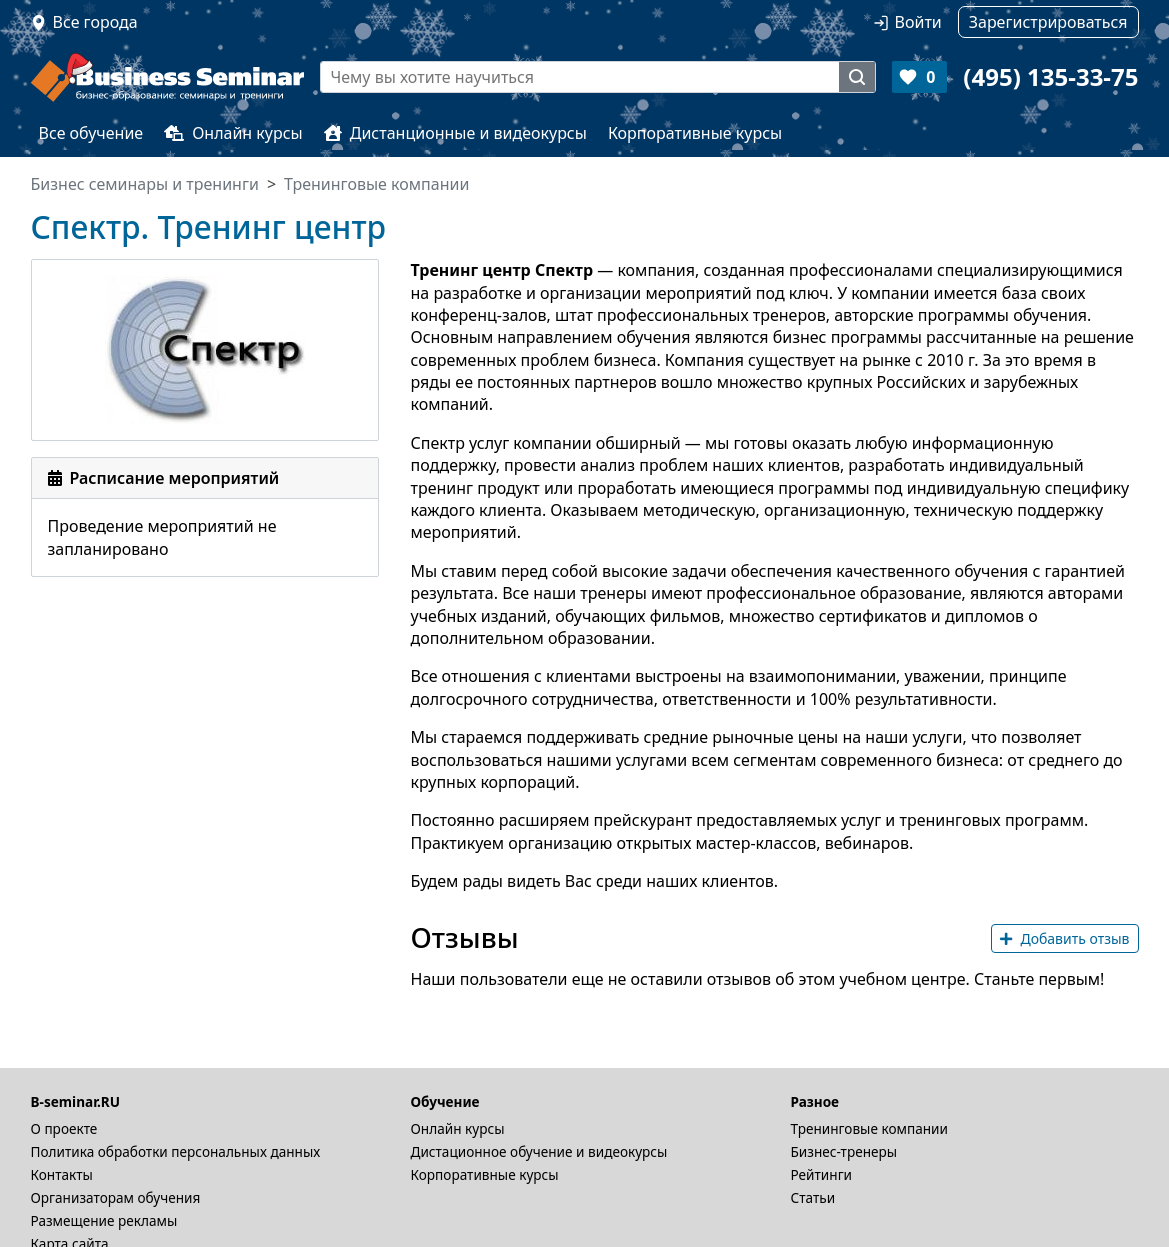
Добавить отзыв (1064, 938)
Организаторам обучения (116, 1197)
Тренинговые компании (869, 1128)
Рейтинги (822, 1174)
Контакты (62, 1174)
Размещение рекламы (104, 1220)
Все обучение (91, 133)
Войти (918, 22)
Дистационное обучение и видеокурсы (539, 1151)
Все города (95, 22)
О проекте (64, 1128)
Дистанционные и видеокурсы (455, 133)
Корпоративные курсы (695, 133)
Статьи (813, 1197)
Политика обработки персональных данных (176, 1151)
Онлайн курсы (233, 133)
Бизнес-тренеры (844, 1151)
